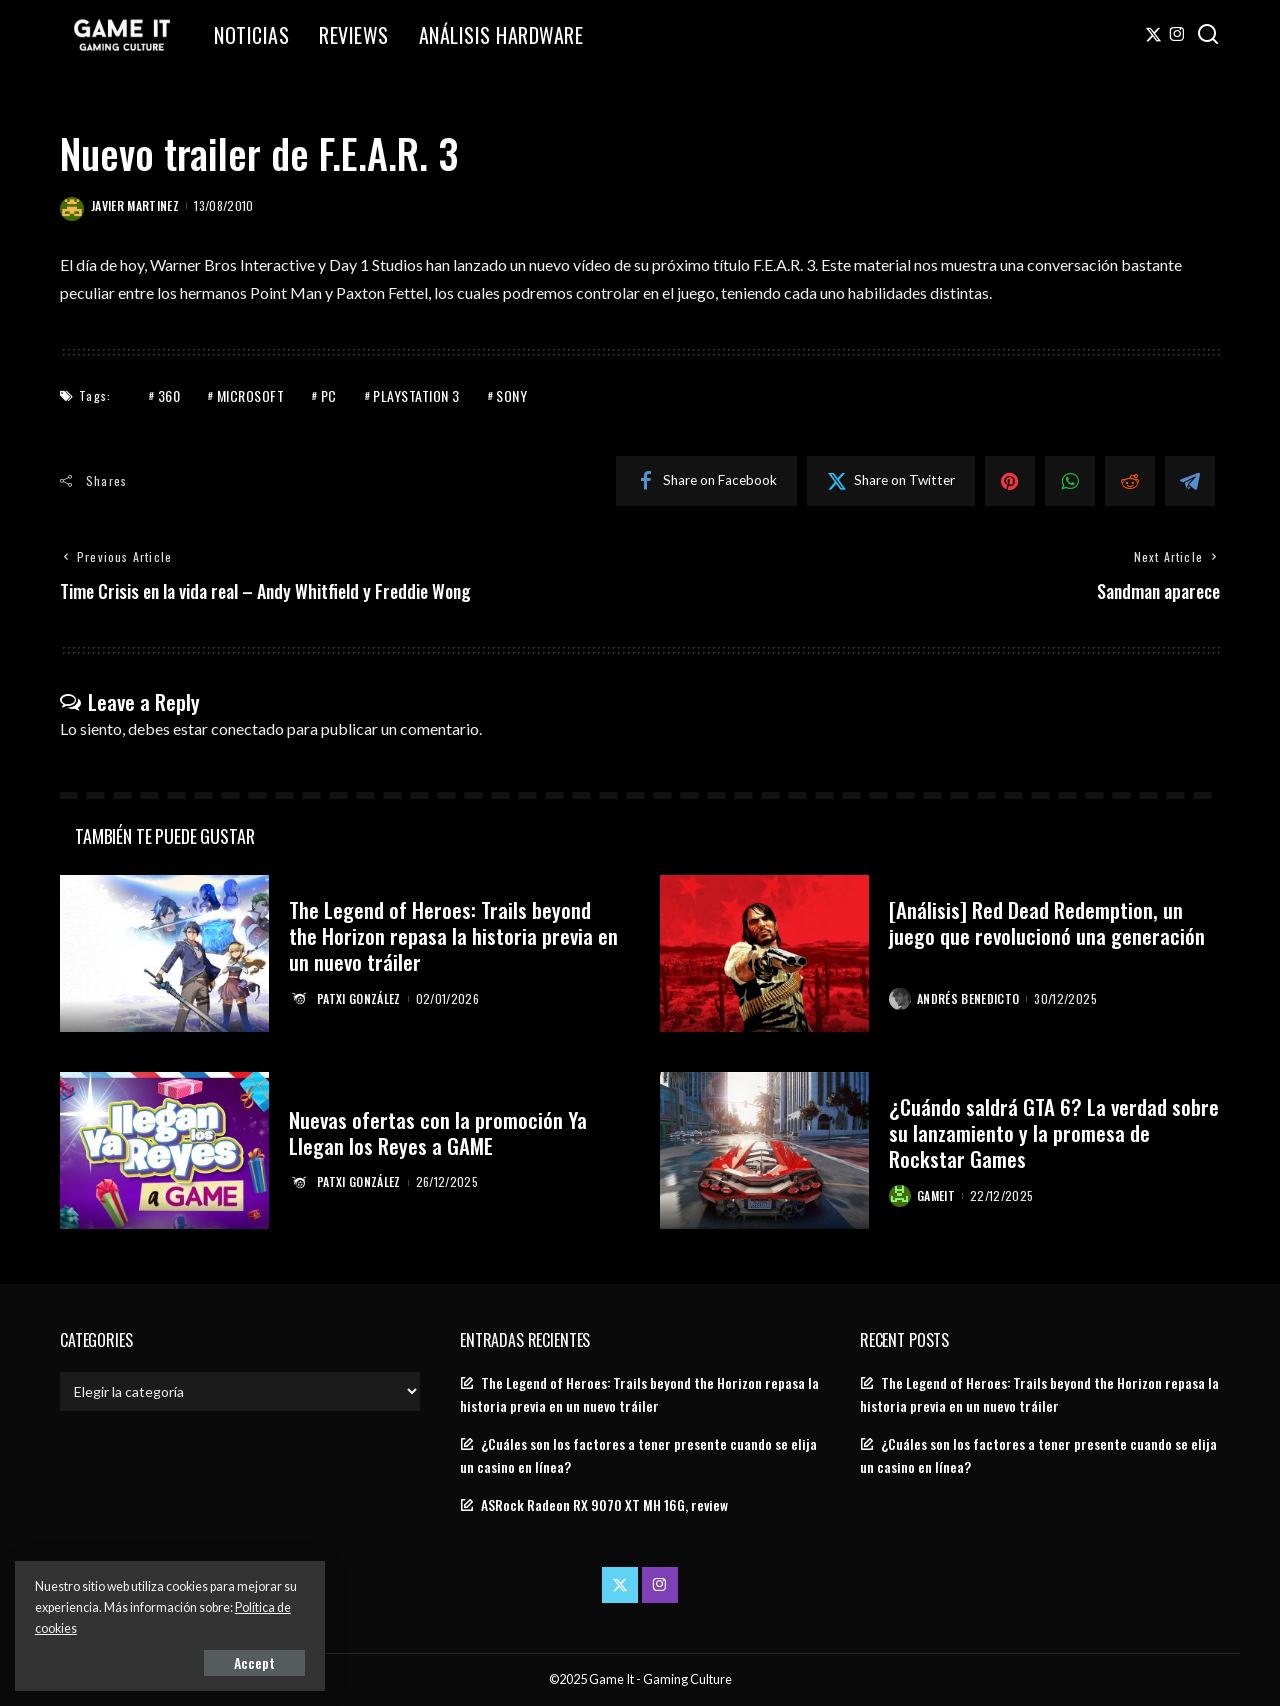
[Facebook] (706, 481)
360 (169, 395)
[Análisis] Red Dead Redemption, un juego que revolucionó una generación (1047, 922)
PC (329, 395)
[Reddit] (1130, 481)
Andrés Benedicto (968, 998)
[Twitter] (1153, 35)
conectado (247, 728)
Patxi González (359, 998)
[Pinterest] (1010, 481)
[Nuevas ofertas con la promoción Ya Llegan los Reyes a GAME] (164, 1150)
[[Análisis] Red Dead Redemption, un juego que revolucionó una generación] (764, 953)
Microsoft (251, 395)
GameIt (936, 1195)
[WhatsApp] (1070, 481)
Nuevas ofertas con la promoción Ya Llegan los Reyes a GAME (438, 1132)
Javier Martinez (135, 205)
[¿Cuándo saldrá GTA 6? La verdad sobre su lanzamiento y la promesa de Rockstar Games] (764, 1150)
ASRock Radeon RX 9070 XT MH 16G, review (604, 1505)
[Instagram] (1177, 35)
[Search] (1208, 35)
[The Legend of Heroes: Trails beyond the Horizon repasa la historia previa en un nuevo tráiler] (164, 953)
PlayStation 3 (416, 395)
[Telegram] (1190, 481)
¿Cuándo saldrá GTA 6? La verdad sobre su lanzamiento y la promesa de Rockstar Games (1054, 1133)
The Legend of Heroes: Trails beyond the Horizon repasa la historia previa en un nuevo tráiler (453, 936)
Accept (244, 1662)
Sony (511, 395)
